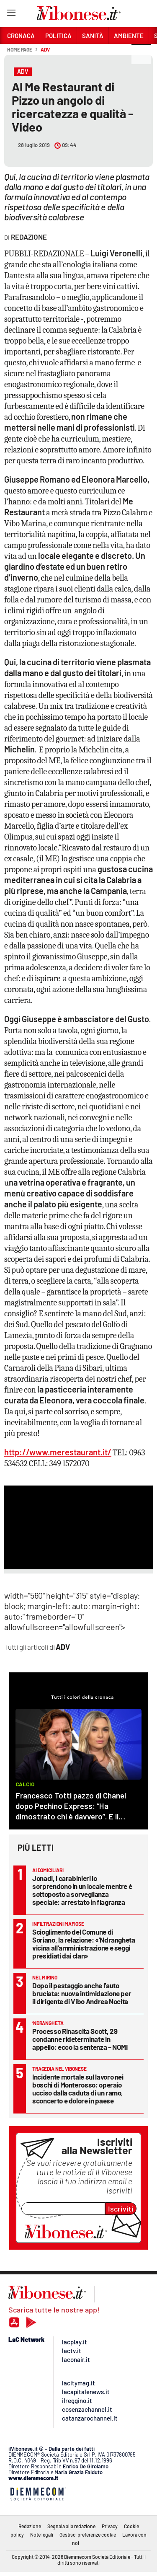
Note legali (41, 2534)
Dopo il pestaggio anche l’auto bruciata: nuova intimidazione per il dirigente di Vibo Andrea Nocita (81, 1993)
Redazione (29, 2526)
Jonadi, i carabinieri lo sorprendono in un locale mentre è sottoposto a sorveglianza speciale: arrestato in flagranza (82, 1890)
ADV (45, 49)
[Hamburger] (11, 14)
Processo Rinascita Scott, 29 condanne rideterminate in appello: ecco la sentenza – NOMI (80, 2039)
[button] (141, 54)
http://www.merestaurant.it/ (57, 1452)
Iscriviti (121, 2208)
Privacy (110, 2526)
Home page (19, 49)
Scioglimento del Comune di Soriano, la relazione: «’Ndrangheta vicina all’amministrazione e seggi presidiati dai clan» (83, 1943)
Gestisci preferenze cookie (87, 2534)
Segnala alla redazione (71, 2526)
